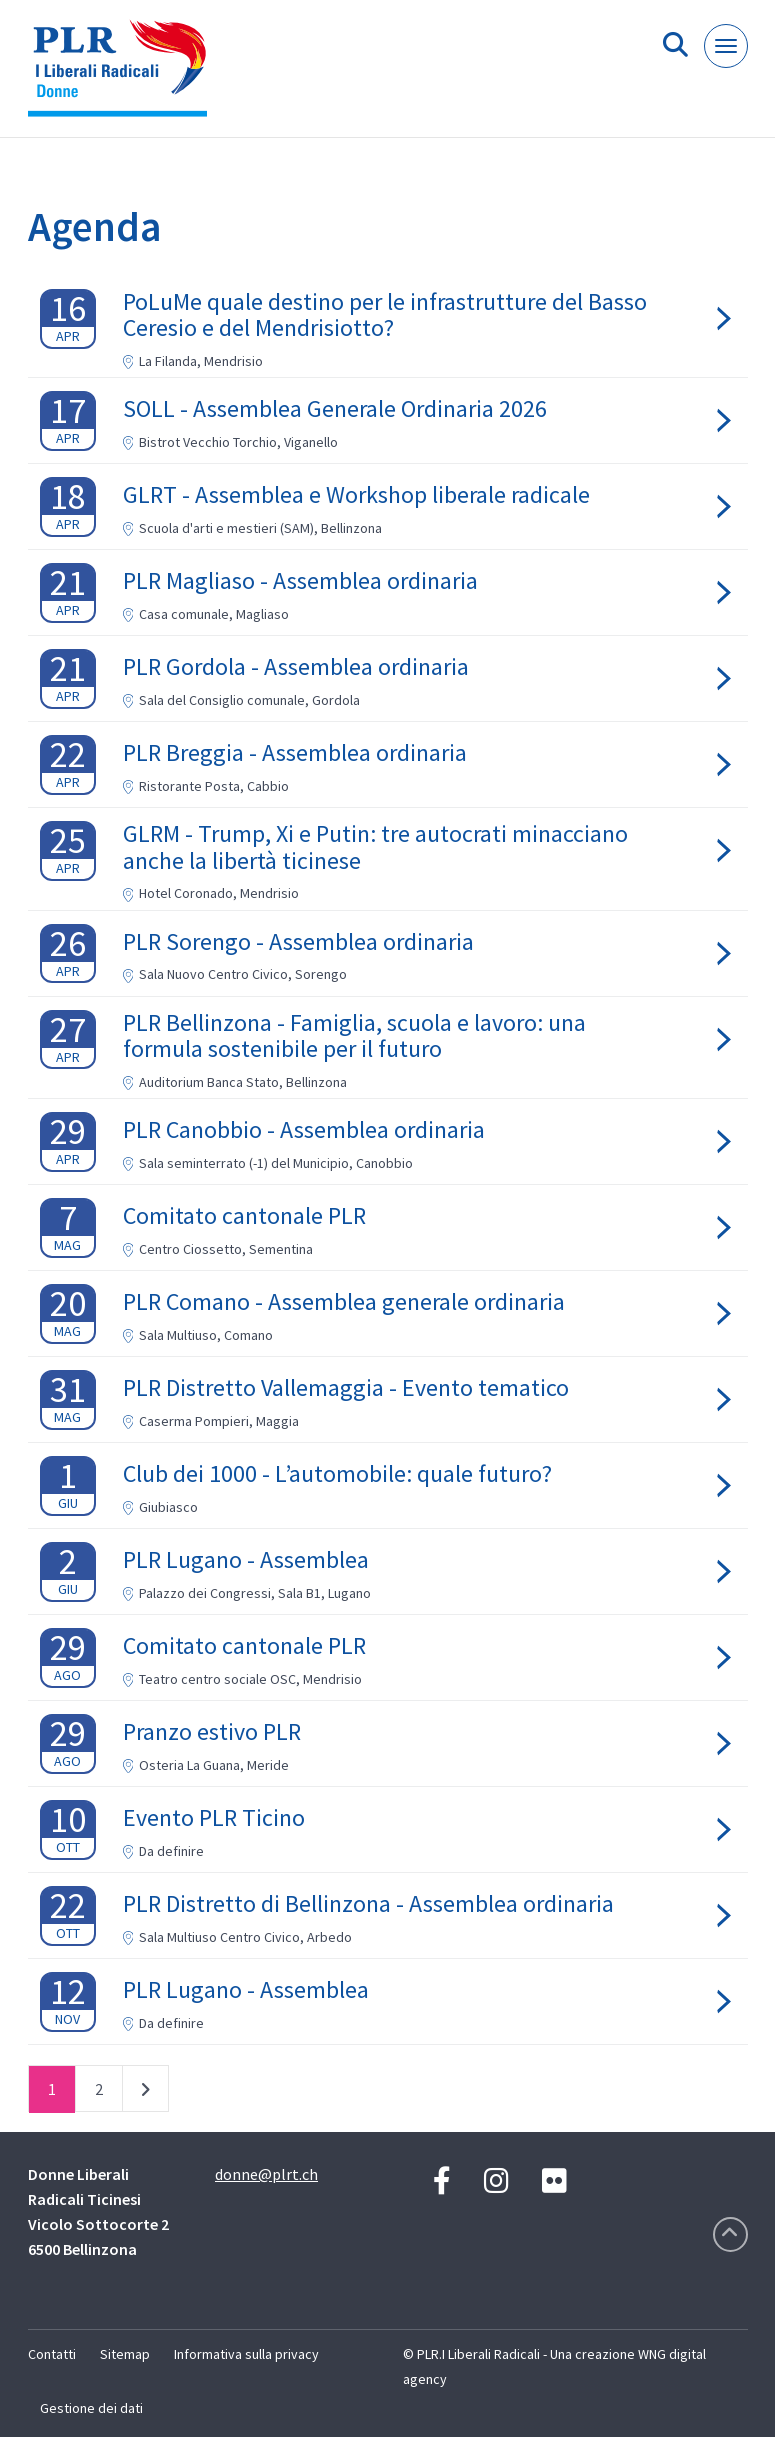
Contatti (52, 2354)
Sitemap (125, 2354)
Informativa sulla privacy (246, 2354)
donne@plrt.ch (266, 2174)
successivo (145, 2093)
